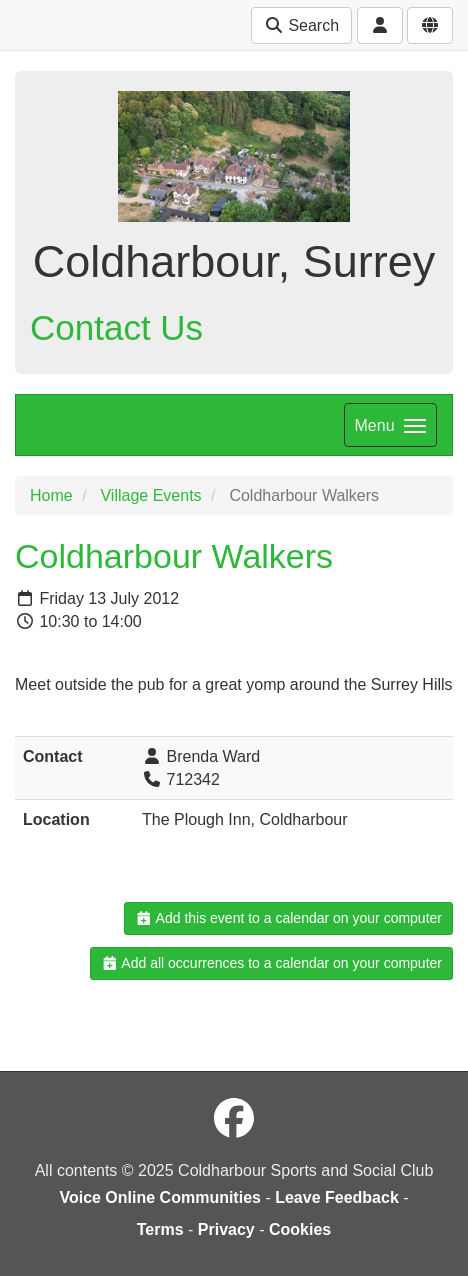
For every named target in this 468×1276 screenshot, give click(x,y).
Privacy (226, 1229)
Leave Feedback (337, 1197)
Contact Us (116, 327)
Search (301, 25)
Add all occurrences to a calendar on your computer (271, 963)
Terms (160, 1229)
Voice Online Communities (160, 1197)
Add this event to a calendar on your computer (288, 918)
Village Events (150, 495)
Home (51, 495)
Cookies (300, 1229)
